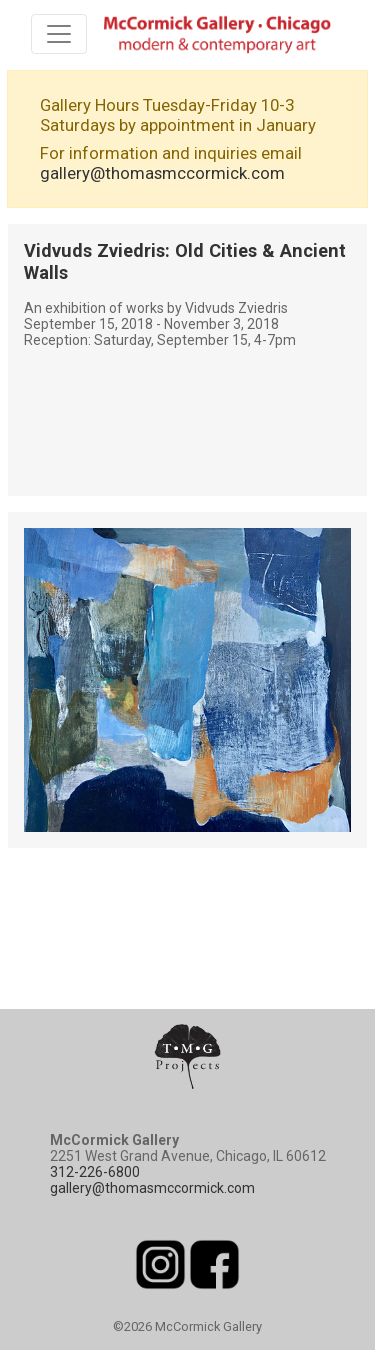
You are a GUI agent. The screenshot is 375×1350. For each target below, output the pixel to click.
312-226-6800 (95, 1172)
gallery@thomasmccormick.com (162, 173)
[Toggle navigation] (59, 34)
